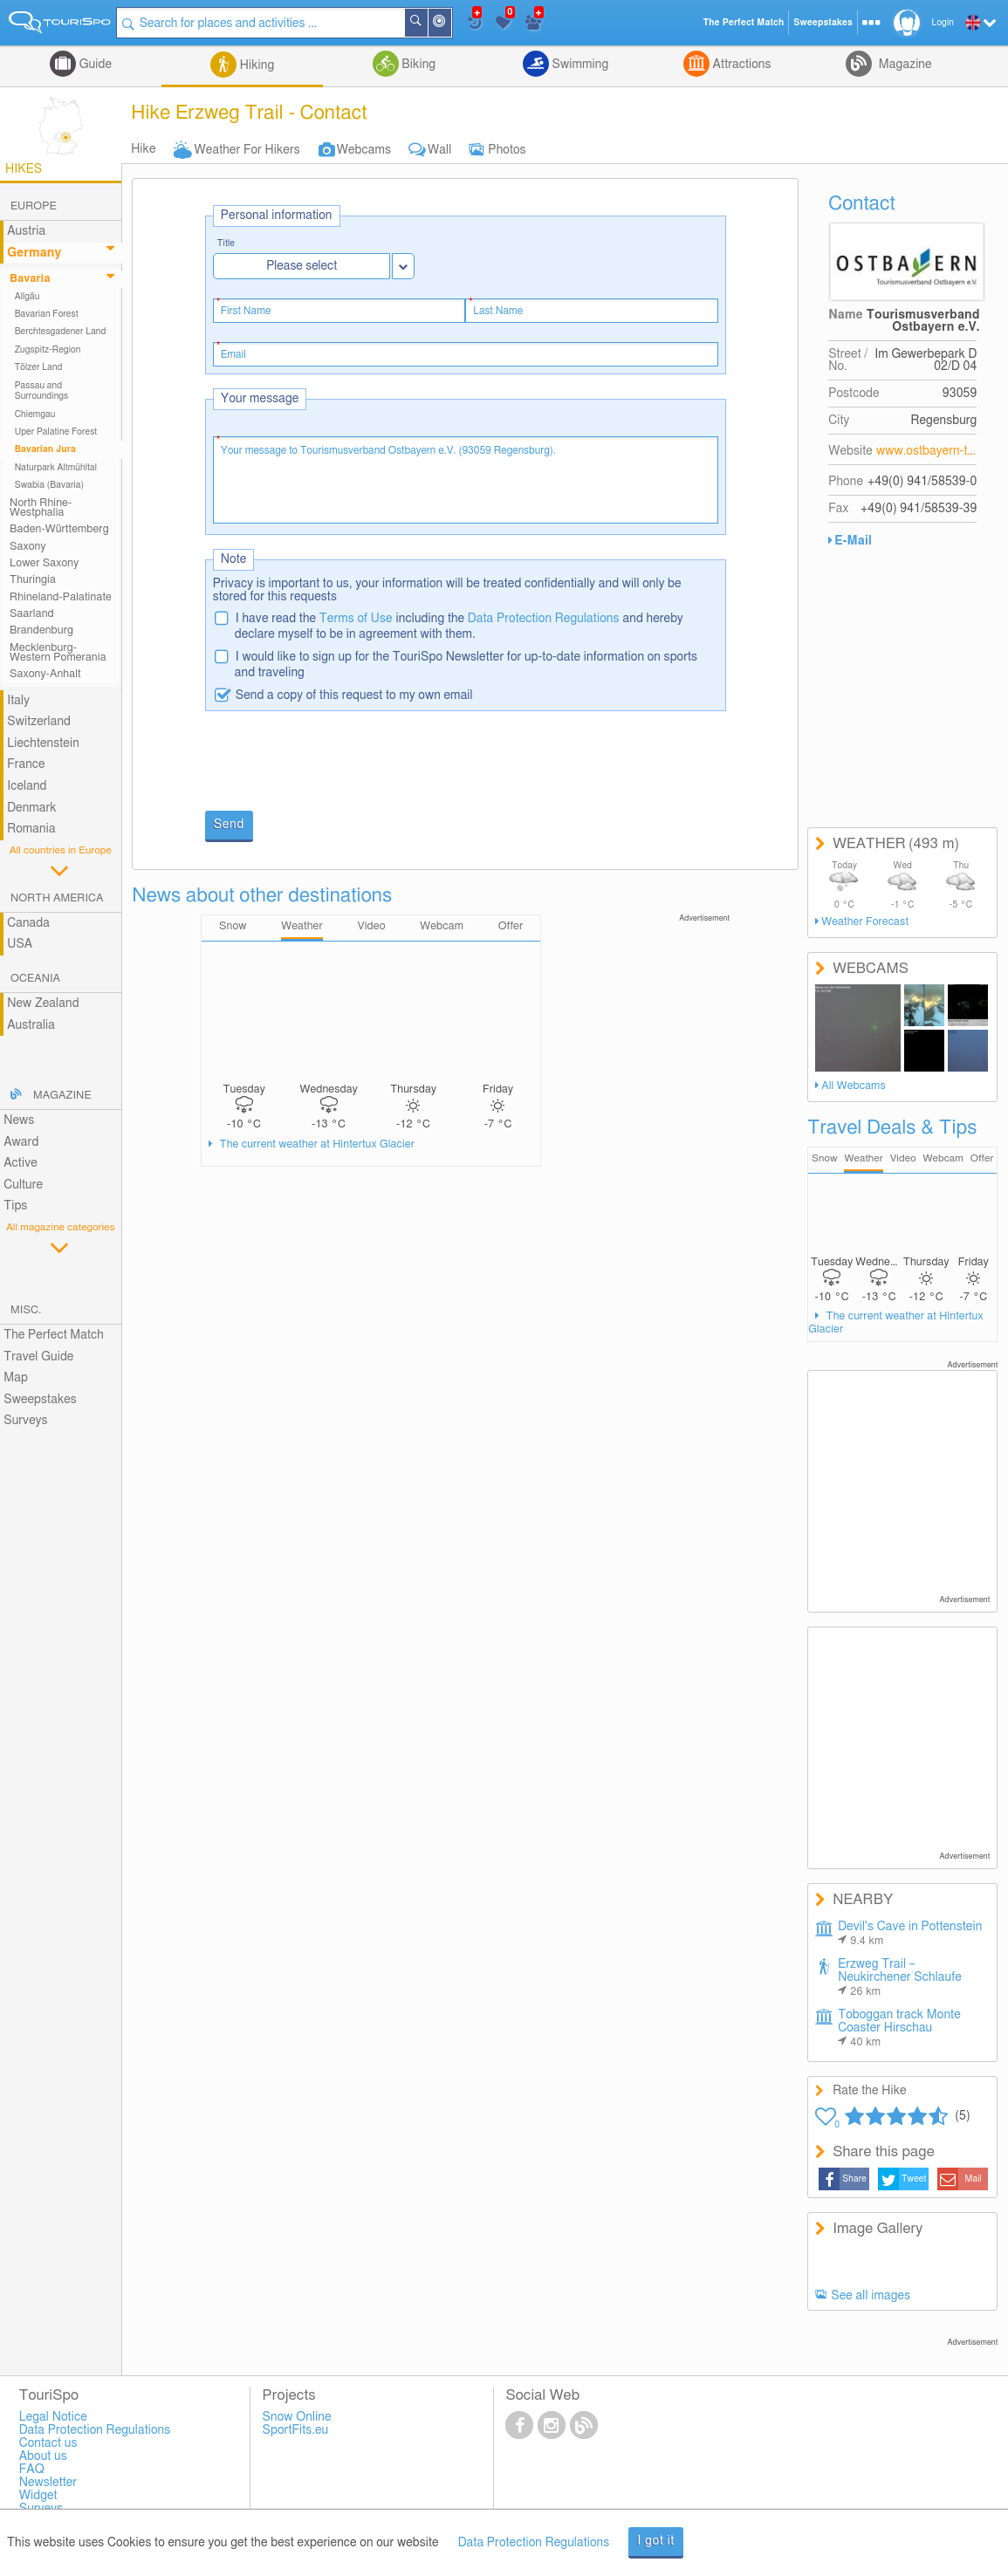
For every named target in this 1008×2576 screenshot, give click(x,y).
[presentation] (337, 763)
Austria (26, 231)
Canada (28, 923)
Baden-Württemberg (59, 529)
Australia (31, 1025)
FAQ (32, 2469)
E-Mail (853, 541)
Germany (34, 253)
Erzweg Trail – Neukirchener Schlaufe (900, 1977)
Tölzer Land (39, 367)
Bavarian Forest (47, 314)
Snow (824, 1158)
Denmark (32, 808)
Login (943, 22)
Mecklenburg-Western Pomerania (58, 652)
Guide (94, 64)
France (26, 764)
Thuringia (33, 580)
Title (226, 244)
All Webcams (853, 1086)
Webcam (942, 1158)
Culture (23, 1185)
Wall (439, 150)
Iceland (26, 786)
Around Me (453, 24)
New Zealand (43, 1003)
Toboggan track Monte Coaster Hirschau (899, 2028)
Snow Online (297, 2417)
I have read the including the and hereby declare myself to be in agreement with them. (459, 627)
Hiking (255, 65)
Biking (417, 64)
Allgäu (27, 296)
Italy (18, 701)
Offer (982, 1158)
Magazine (903, 64)
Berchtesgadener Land (60, 331)
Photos (506, 150)
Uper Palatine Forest (56, 432)
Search (429, 23)
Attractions (740, 64)
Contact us (48, 2443)
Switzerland (39, 722)
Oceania (35, 978)
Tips (15, 1206)
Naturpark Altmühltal (56, 467)
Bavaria (30, 278)
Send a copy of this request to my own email (354, 695)
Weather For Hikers (247, 150)
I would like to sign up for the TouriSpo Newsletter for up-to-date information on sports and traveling (466, 665)
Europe (33, 206)
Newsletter (48, 2483)
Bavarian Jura (45, 449)
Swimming (578, 64)
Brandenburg (41, 630)
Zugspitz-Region (48, 350)
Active (20, 1163)
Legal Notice (53, 2417)
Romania (31, 829)
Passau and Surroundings (42, 391)
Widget (38, 2496)
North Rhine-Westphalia (41, 507)
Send (229, 825)
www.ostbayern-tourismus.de (926, 451)
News (18, 1120)
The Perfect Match (53, 1335)
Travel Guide (38, 1357)
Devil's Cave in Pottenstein (910, 1934)
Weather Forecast (865, 922)
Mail (973, 2179)
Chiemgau (35, 414)
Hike (143, 149)
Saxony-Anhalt (45, 674)
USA (19, 944)
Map (15, 1378)
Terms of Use (356, 619)
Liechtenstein (43, 743)
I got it (656, 2541)
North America (57, 898)
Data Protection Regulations (544, 619)
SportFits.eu (296, 2430)
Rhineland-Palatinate (61, 597)
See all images (870, 2296)
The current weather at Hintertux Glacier (315, 1144)
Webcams (364, 150)
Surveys (25, 1421)
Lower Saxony (44, 563)
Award (20, 1142)
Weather (863, 1158)
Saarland (32, 614)
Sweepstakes (40, 1400)
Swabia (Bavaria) (50, 485)
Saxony (28, 546)
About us (43, 2456)
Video (903, 1158)
